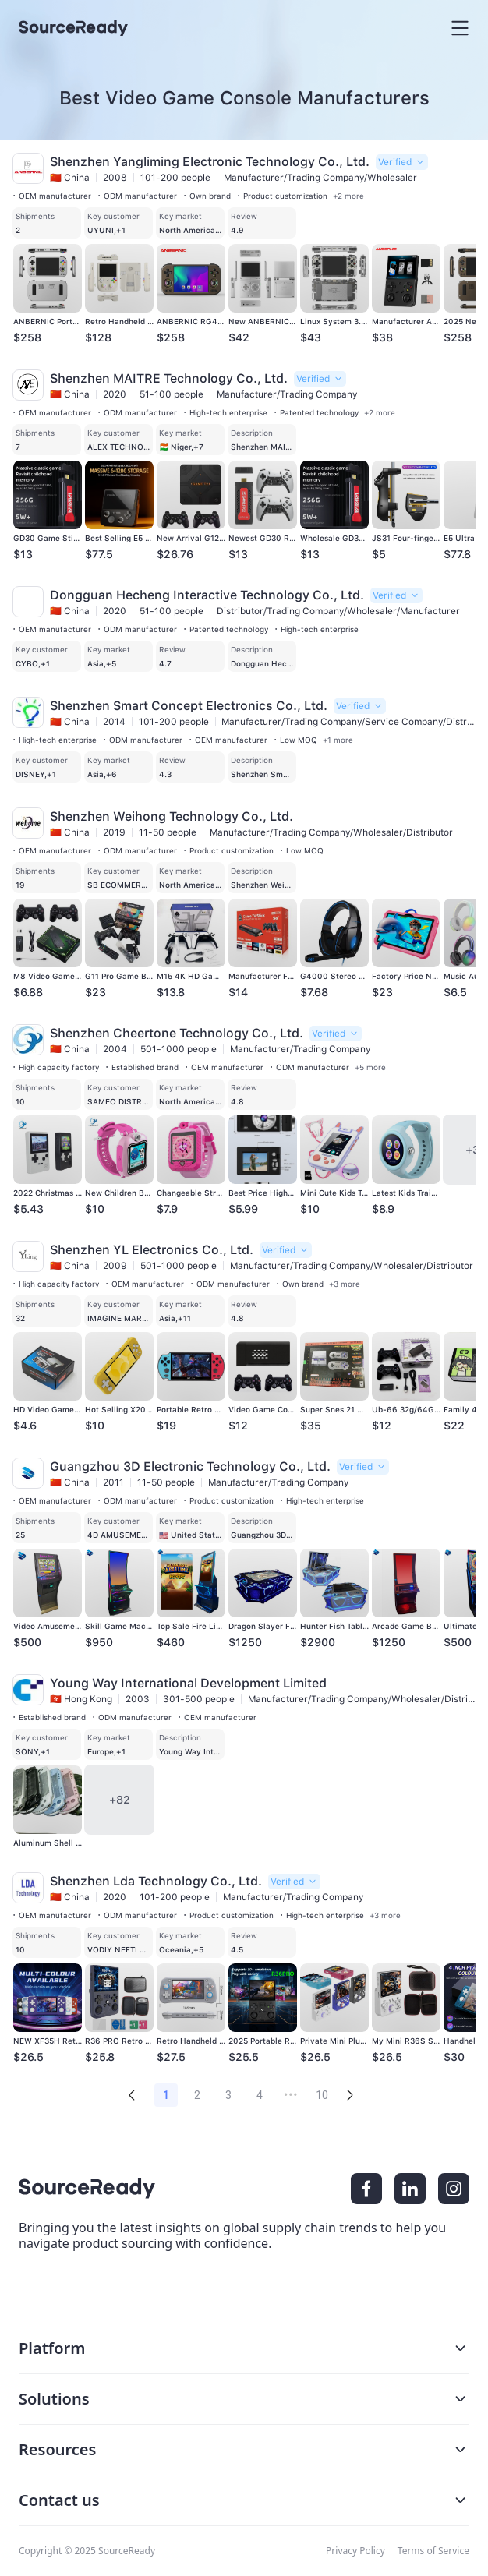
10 (322, 2095)
